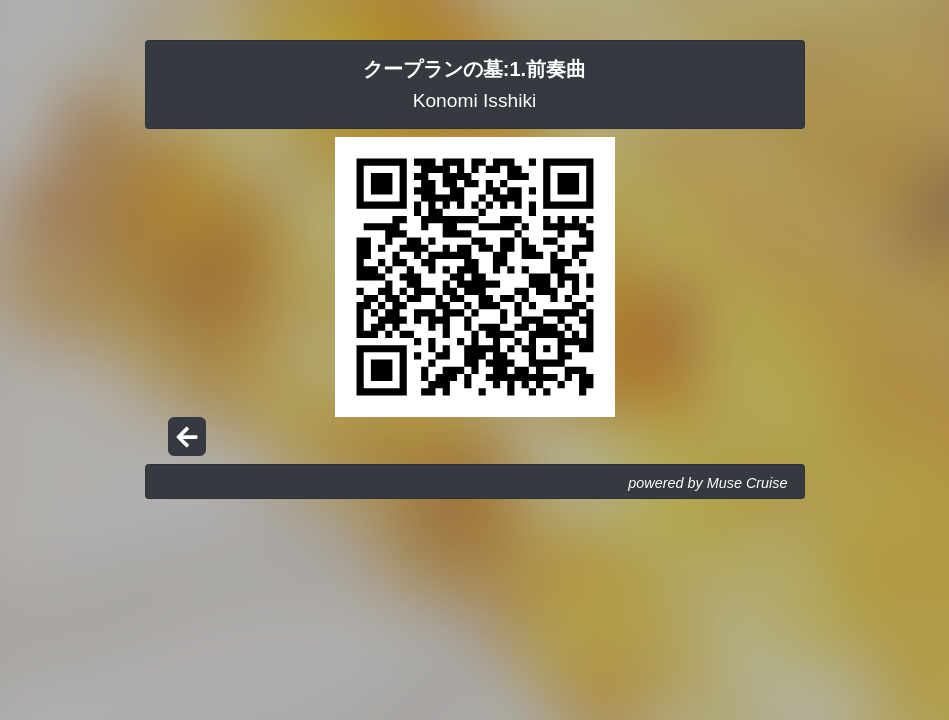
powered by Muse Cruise (707, 483)
